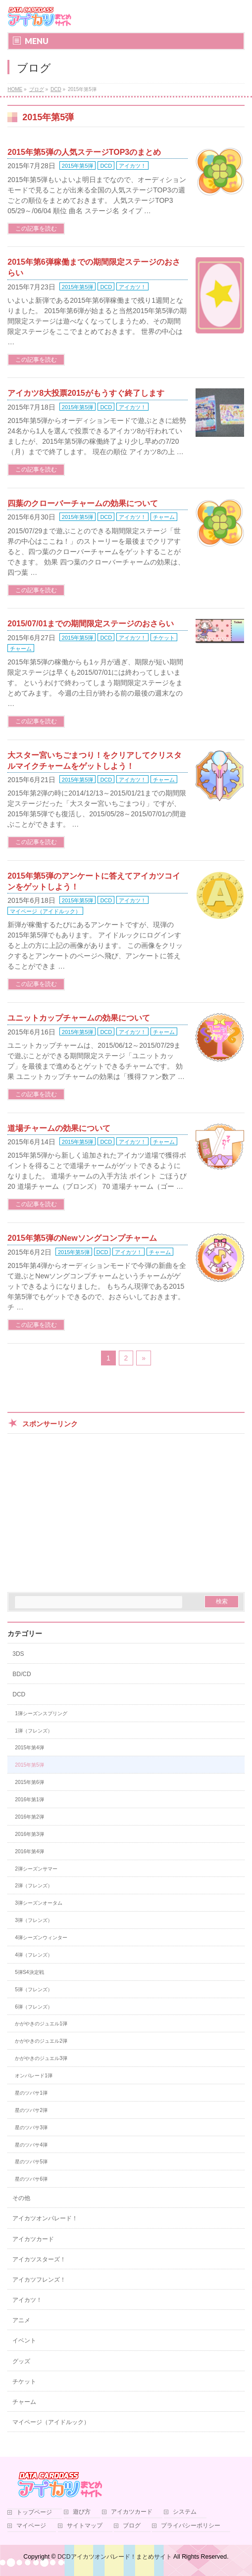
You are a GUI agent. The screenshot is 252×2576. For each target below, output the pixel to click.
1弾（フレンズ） (33, 1730)
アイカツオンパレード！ (45, 2218)
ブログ (132, 2526)
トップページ (34, 2512)
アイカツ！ (132, 166)
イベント (24, 2340)
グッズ (21, 2361)
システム (185, 2512)
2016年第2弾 (29, 1817)
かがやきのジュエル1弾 (41, 2023)
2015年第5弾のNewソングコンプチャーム (81, 1238)
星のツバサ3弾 (31, 2127)
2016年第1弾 (29, 1799)
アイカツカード (33, 2239)
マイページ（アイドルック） (45, 911)
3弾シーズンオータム (38, 1903)
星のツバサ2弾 (31, 2110)
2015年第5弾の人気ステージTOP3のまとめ (84, 152)
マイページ (31, 2526)
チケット (164, 638)
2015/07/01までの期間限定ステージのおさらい (90, 623)
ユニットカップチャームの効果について (78, 1018)
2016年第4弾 (29, 1851)
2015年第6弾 (29, 1782)
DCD (106, 166)
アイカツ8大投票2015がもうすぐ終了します (85, 393)
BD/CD (21, 1674)
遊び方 (82, 2512)
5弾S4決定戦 (29, 1972)
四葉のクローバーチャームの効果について (82, 503)
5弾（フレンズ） (33, 1989)
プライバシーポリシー (190, 2526)
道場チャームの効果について (58, 1128)
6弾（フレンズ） (33, 2007)
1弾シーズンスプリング (41, 1713)
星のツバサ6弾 (31, 2179)
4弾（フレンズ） (33, 1955)
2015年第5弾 (78, 166)
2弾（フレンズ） (33, 1885)
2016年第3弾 (29, 1834)
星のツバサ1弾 (31, 2093)
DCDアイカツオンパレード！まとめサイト (114, 2556)
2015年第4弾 (29, 1747)
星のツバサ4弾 (31, 2145)
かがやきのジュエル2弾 (41, 2041)
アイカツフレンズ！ (39, 2279)
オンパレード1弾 (33, 2075)
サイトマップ (84, 2526)
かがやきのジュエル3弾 (41, 2058)
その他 (21, 2198)
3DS (18, 1653)
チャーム (164, 517)
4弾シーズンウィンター (41, 1937)
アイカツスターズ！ (39, 2259)
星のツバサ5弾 (31, 2161)
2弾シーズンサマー (36, 1869)
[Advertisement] (125, 1513)
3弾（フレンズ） (33, 1920)
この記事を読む (36, 228)
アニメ (21, 2320)
